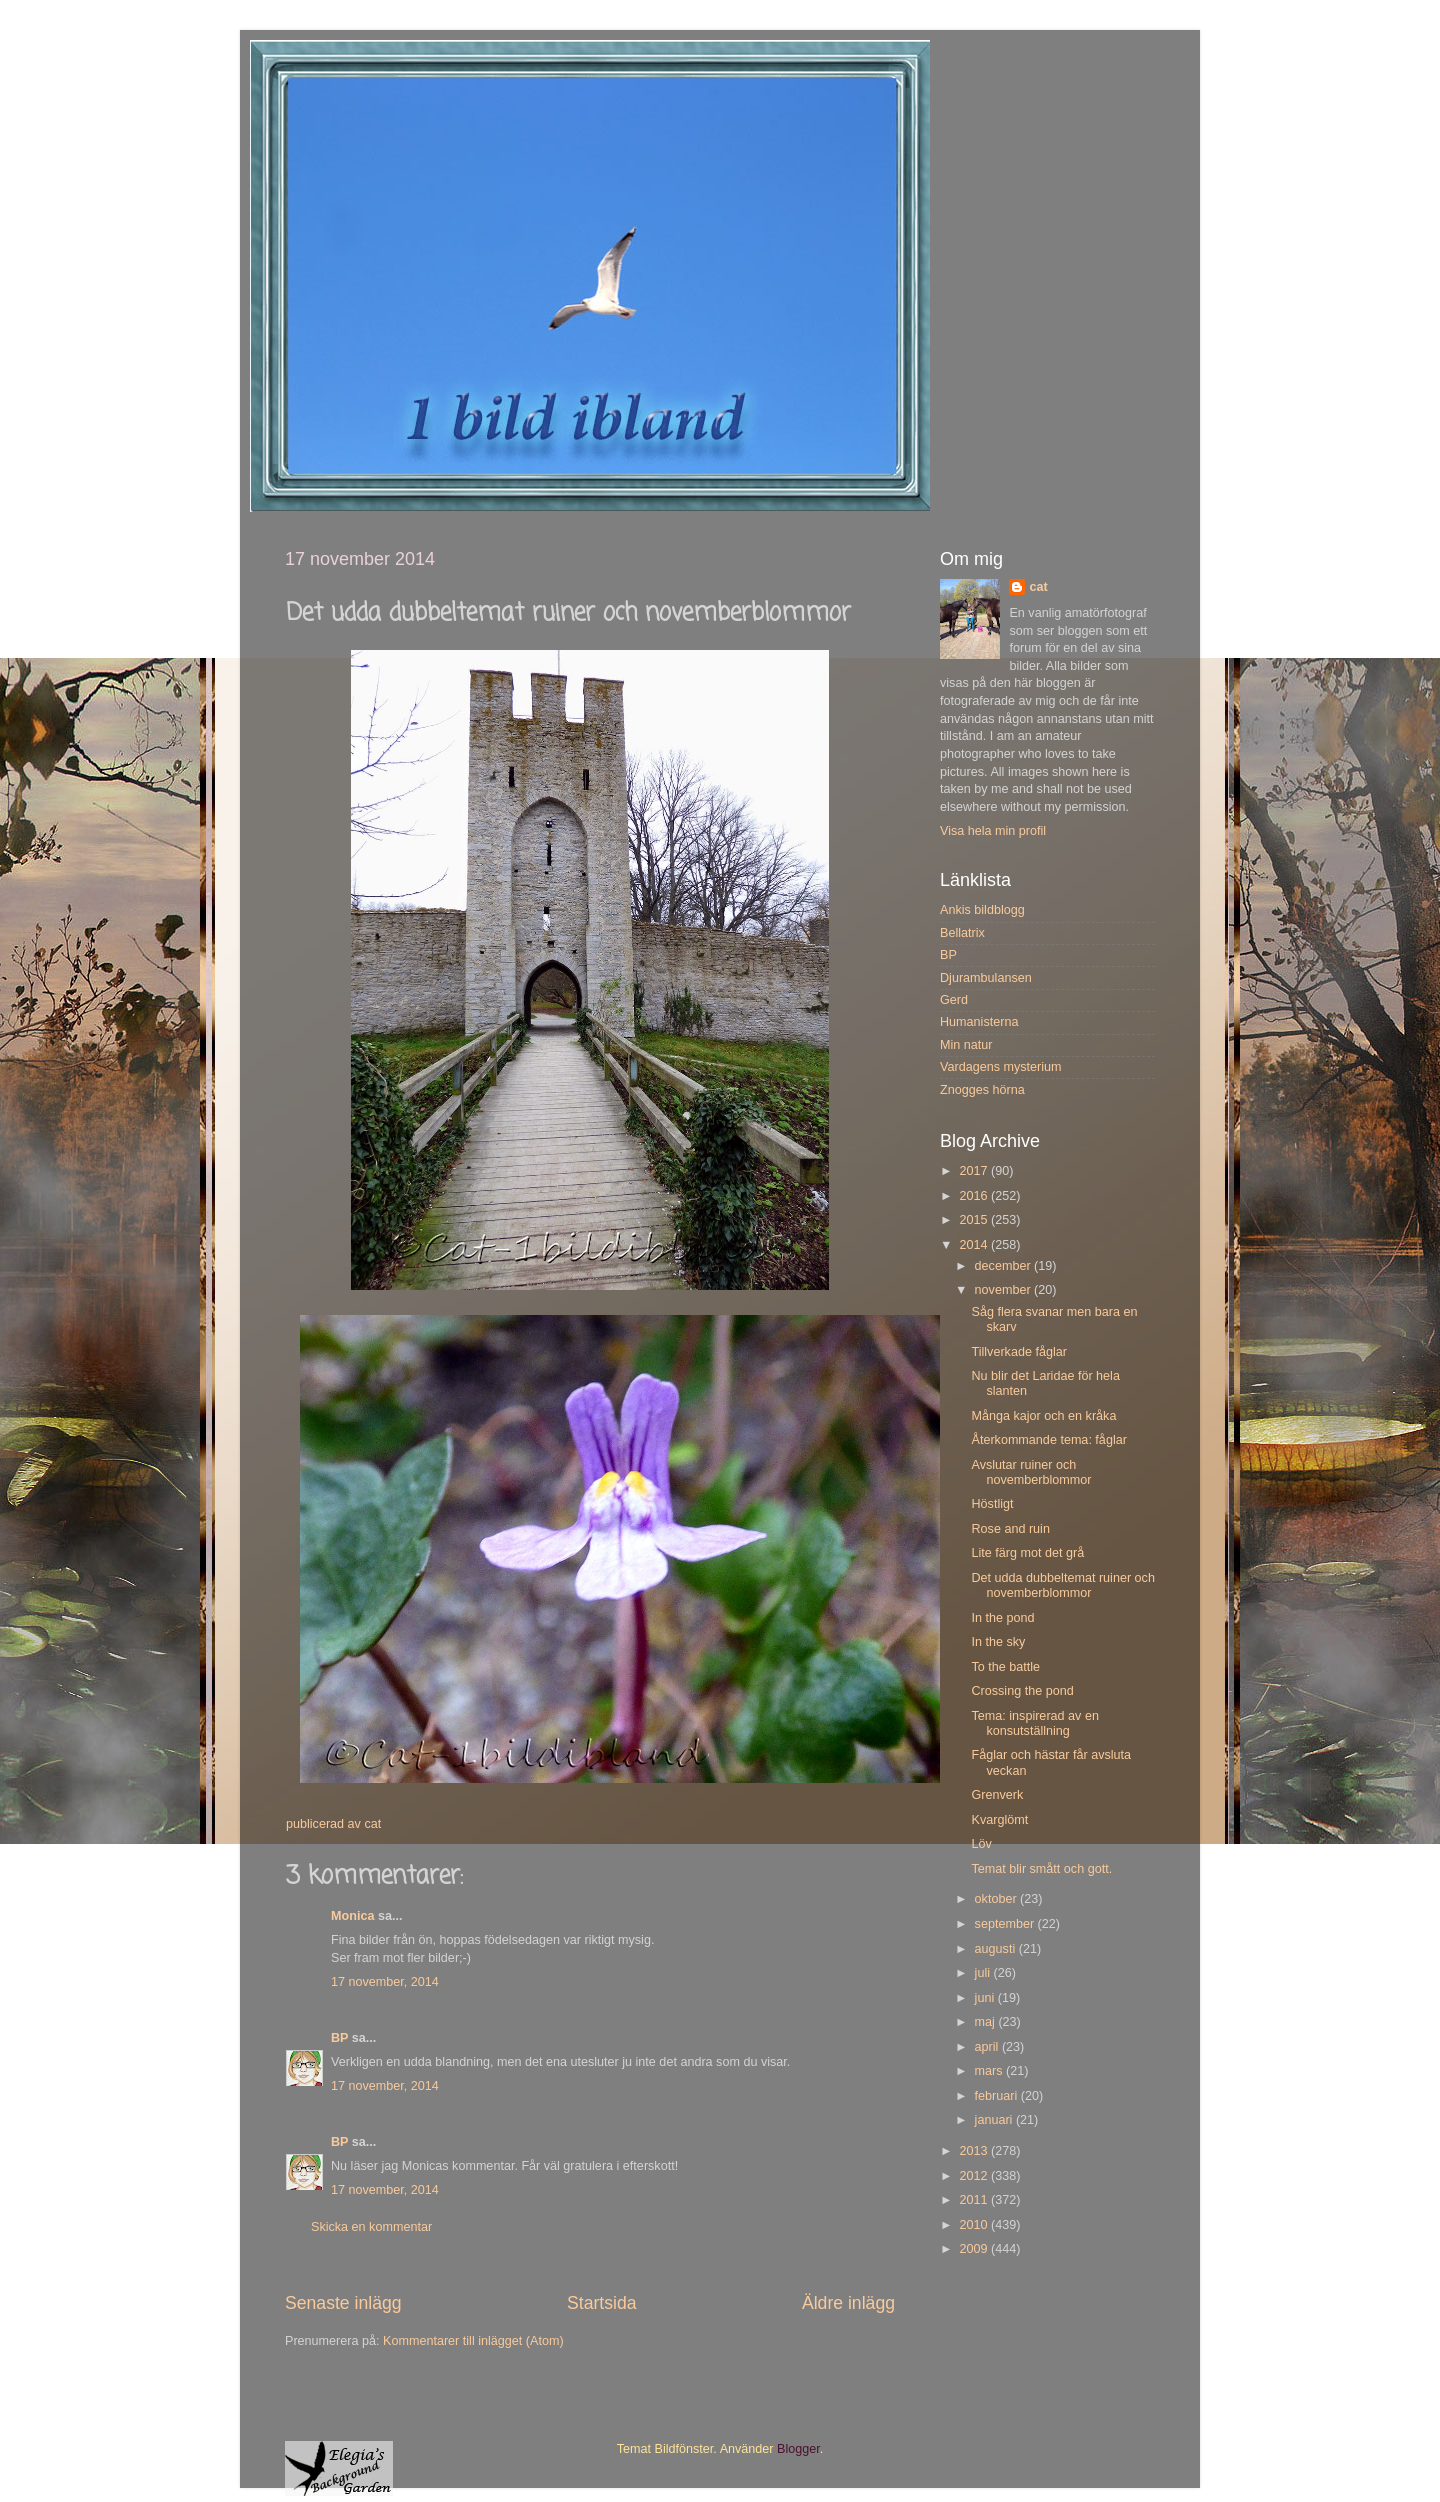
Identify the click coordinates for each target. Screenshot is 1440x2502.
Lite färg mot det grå (1027, 1553)
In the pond (1002, 1618)
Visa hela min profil (993, 831)
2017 (975, 1171)
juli (984, 1973)
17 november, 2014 (385, 1982)
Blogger (798, 2449)
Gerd (954, 1000)
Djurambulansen (986, 978)
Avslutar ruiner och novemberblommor (1031, 1472)
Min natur (966, 1045)
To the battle (1005, 1667)
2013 (975, 2151)
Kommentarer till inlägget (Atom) (473, 2341)
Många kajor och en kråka (1043, 1416)
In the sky (998, 1642)
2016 (975, 1196)
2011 (975, 2200)
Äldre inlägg (848, 2303)
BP (339, 2038)
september (1006, 1924)
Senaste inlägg (343, 2303)
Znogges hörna (982, 1090)
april (988, 2047)
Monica (352, 1916)
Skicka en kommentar (371, 2227)
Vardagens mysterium (1001, 1067)
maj (987, 2022)
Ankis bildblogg (982, 910)
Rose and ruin (1010, 1529)
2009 (975, 2249)
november (1005, 1290)
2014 (975, 1245)
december (1005, 1266)
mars (990, 2071)
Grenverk (997, 1795)
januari (995, 2120)
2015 (975, 1220)
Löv (981, 1844)
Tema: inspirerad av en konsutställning (1034, 1723)
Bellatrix (962, 933)
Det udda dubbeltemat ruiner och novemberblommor (1062, 1585)
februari (998, 2096)
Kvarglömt (999, 1820)
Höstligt (992, 1504)
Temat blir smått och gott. (1041, 1869)
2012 (975, 2176)
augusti (997, 1949)
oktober (998, 1899)
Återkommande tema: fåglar (1048, 1440)
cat (1038, 587)
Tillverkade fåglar (1018, 1352)
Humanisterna (979, 1022)
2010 (975, 2225)
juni (986, 1998)
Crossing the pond (1022, 1691)
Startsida (602, 2303)
